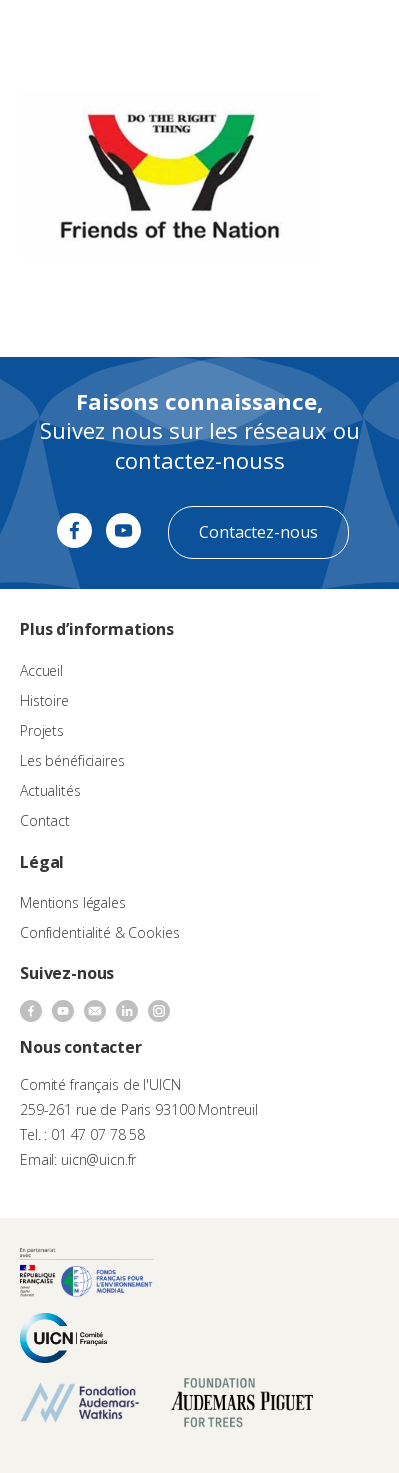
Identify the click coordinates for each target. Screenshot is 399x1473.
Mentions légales (73, 902)
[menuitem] (305, 36)
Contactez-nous (258, 532)
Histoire (44, 700)
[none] (305, 36)
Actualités (50, 790)
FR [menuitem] (295, 34)
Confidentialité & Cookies (100, 932)
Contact (45, 820)
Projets (42, 730)
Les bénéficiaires (72, 760)
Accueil (41, 670)
